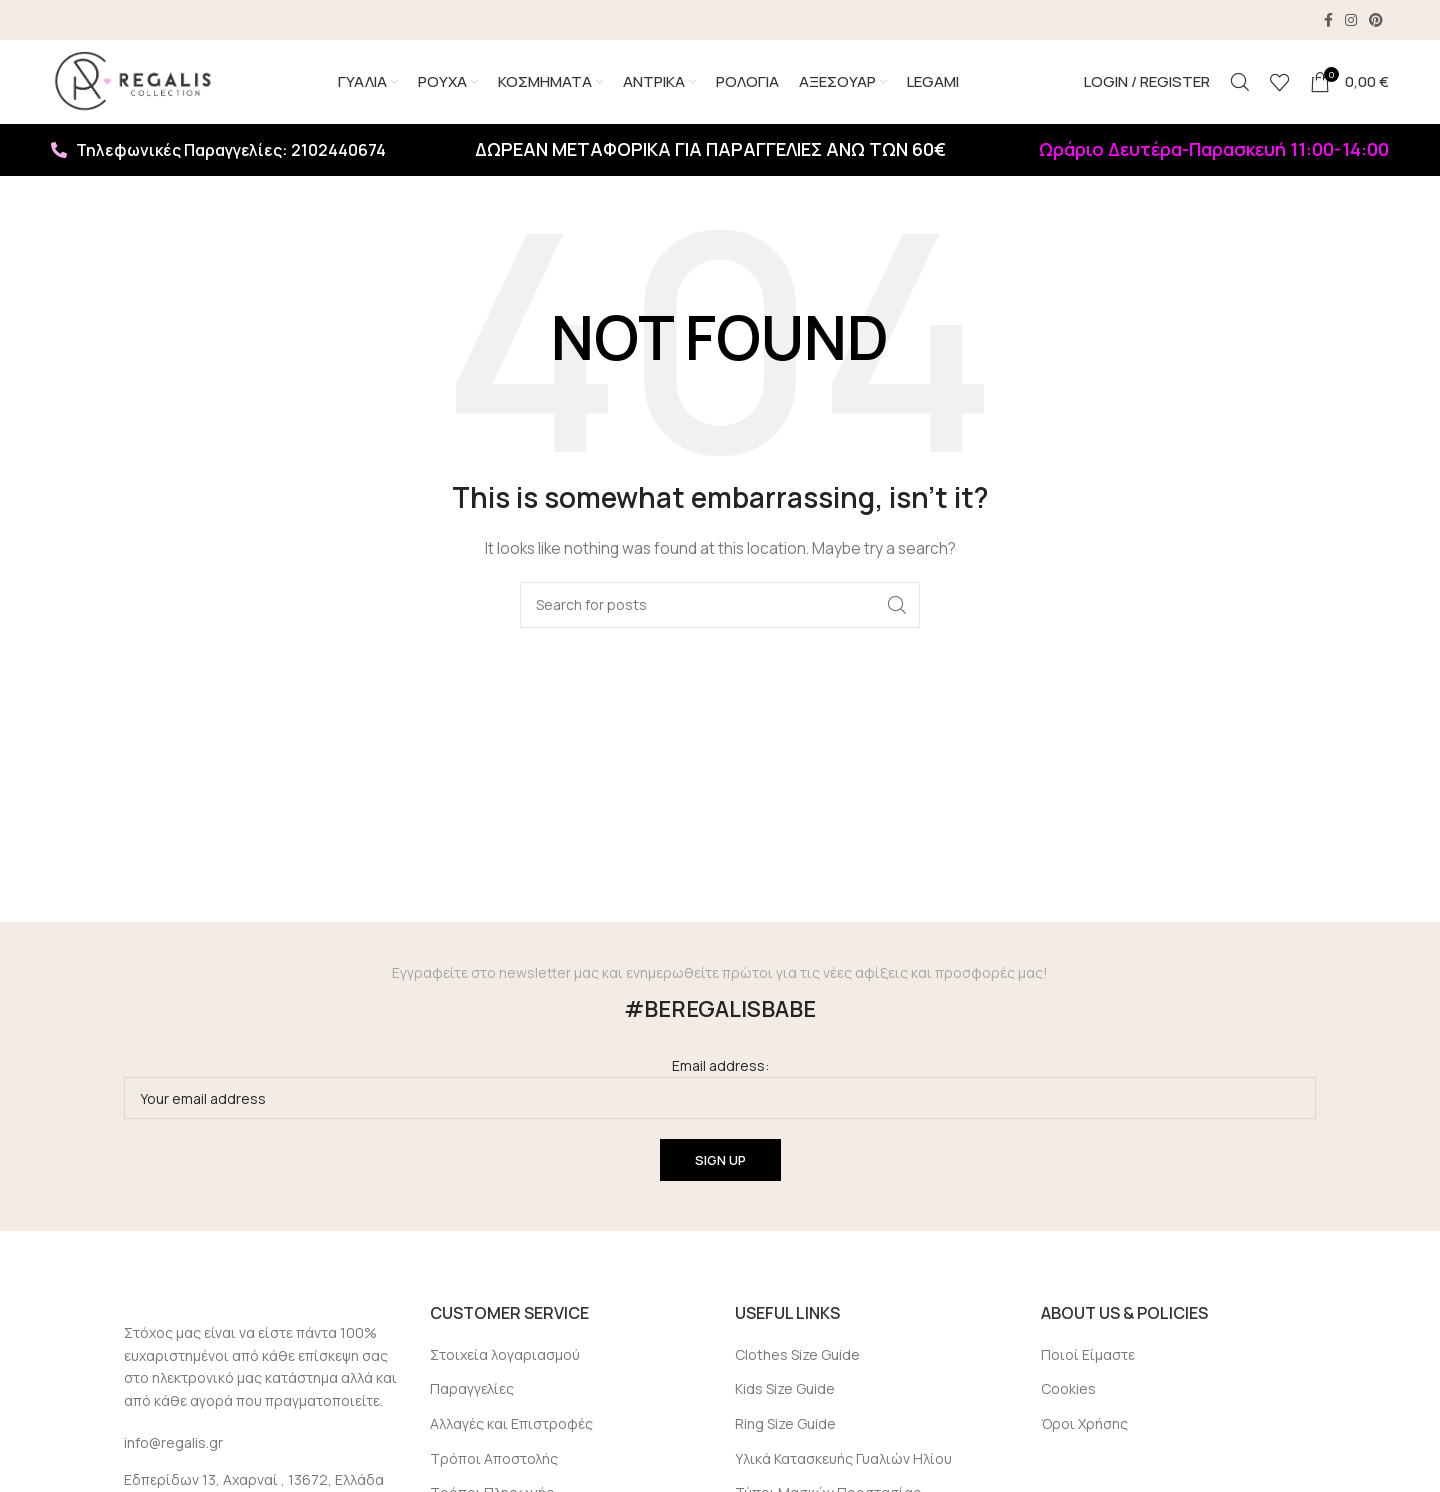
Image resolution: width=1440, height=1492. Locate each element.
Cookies (1068, 1395)
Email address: (720, 1093)
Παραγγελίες (472, 1395)
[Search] (1240, 85)
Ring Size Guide (785, 1429)
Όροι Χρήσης (1084, 1429)
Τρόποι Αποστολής (494, 1464)
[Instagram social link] (1351, 20)
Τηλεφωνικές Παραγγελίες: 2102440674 (218, 156)
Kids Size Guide (785, 1395)
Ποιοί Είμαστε (1088, 1360)
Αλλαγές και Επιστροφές (511, 1429)
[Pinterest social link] (1376, 20)
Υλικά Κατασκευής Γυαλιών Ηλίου (843, 1464)
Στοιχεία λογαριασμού (505, 1360)
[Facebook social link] (1328, 20)
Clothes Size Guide (797, 1360)
